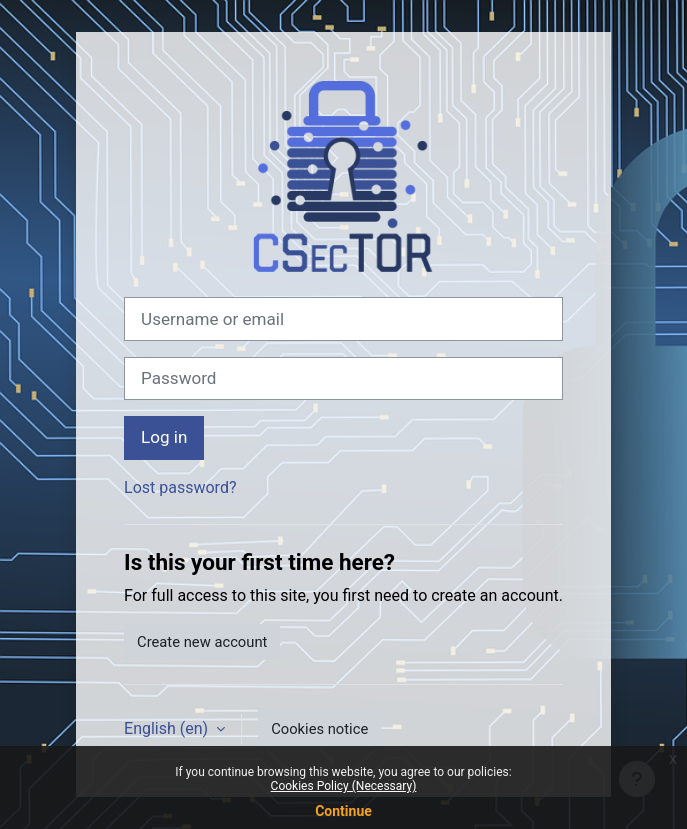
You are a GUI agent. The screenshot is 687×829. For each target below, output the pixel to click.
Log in (164, 437)
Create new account (202, 642)
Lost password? (180, 487)
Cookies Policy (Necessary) (344, 786)
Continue (343, 811)
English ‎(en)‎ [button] (168, 728)
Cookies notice (319, 729)
